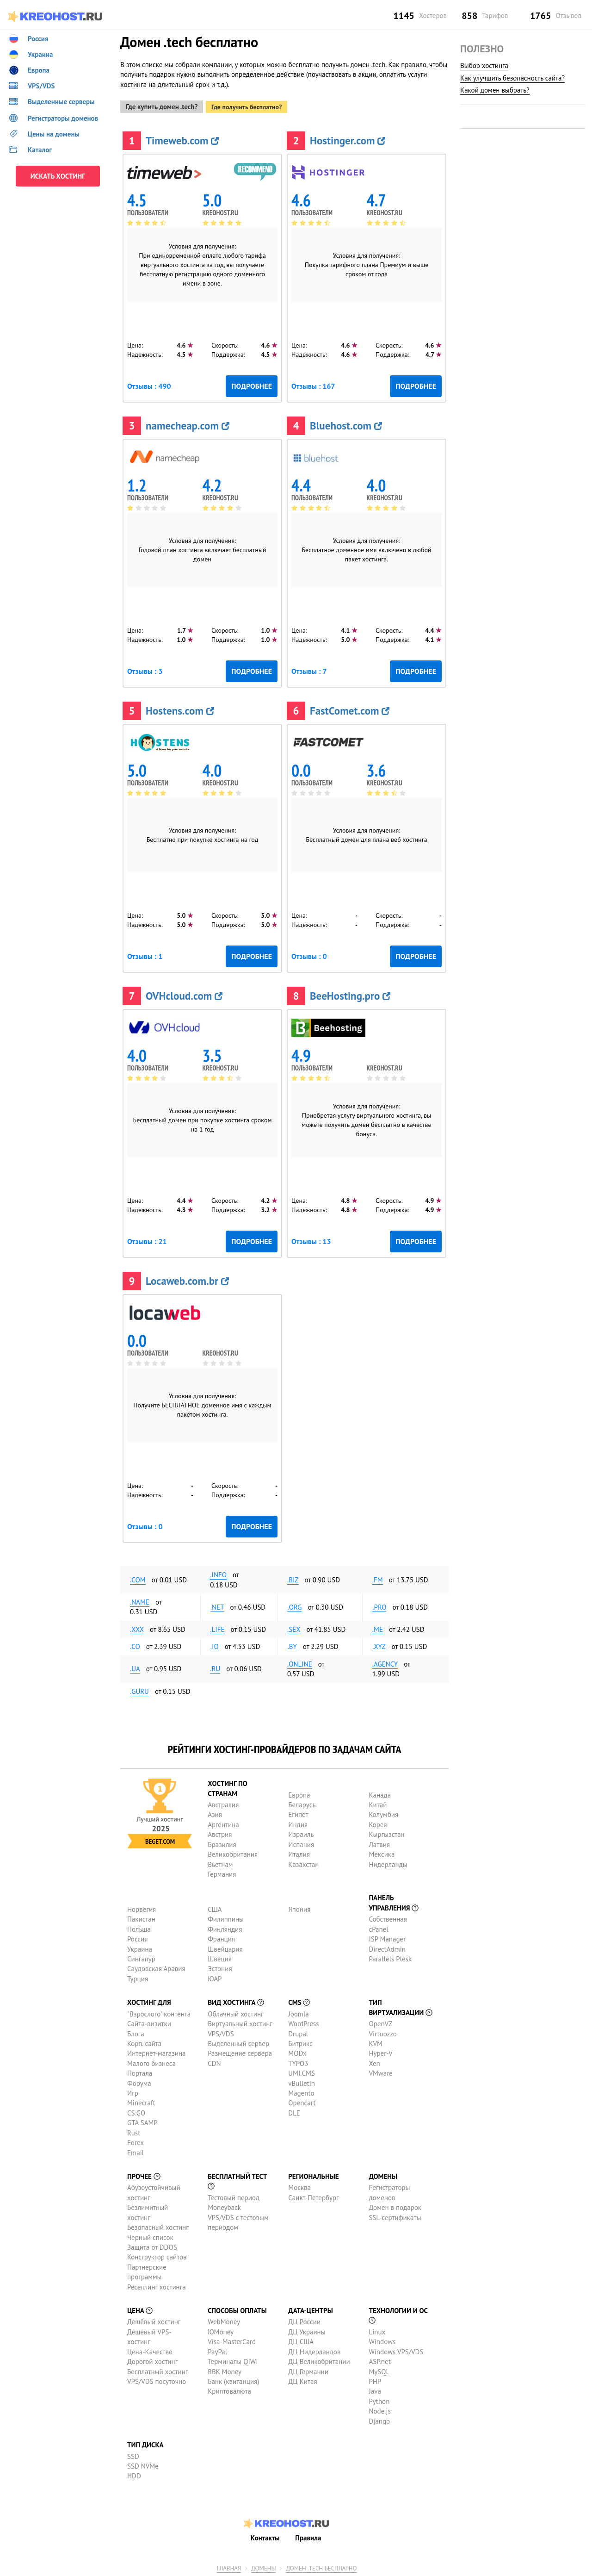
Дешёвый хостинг (153, 2320)
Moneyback (224, 2206)
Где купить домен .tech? (161, 104)
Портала (139, 2071)
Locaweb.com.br (187, 1279)
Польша (139, 1927)
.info (218, 1573)
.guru (139, 1689)
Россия (137, 1937)
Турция (137, 1976)
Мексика (382, 1852)
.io (214, 1645)
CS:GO (136, 2111)
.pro (379, 1605)
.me (377, 1627)
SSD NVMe (143, 2464)
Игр (132, 2091)
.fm (377, 1578)
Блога (135, 2032)
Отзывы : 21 (147, 1239)
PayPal (217, 2350)
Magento (301, 2091)
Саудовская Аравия (156, 1967)
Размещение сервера (240, 2051)
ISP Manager (387, 1937)
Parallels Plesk (390, 1957)
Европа (299, 1793)
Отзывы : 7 (309, 669)
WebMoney (224, 2320)
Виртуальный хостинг (240, 2022)
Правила (308, 2536)
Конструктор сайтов (156, 2255)
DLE (294, 2111)
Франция (221, 1937)
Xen (374, 2061)
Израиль (301, 1833)
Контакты (265, 2536)
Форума (139, 2081)
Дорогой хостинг (152, 2360)
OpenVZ (380, 2022)
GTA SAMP (142, 2121)
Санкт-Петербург (313, 2195)
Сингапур (141, 1957)
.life (217, 1627)
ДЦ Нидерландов (314, 2350)
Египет (298, 1813)
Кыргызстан (386, 1833)
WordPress (303, 2022)
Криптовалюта (229, 2389)
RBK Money (224, 2369)
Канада (380, 1793)
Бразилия (222, 1842)
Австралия (223, 1803)
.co (135, 1645)
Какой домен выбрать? (495, 90)
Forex (135, 2141)
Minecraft (141, 2101)
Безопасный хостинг (158, 2225)
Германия (222, 1872)
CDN (214, 2061)
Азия (215, 1813)
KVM (375, 2041)
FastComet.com (349, 709)
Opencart (301, 2101)
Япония (299, 1907)
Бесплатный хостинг (157, 2369)
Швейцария (225, 1947)
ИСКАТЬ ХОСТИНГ (58, 176)
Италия (299, 1852)
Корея (378, 1822)
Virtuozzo (382, 2032)
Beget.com (160, 1840)
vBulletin (301, 2081)
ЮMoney (221, 2330)
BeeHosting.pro (350, 994)
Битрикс (300, 2041)
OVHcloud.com (184, 994)
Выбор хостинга (484, 65)
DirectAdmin (387, 1947)
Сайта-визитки (149, 2022)
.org (294, 1605)
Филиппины (226, 1917)
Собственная (388, 1917)
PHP (375, 2380)
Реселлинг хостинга (156, 2285)
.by (291, 1645)
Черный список (150, 2235)
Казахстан (303, 1862)
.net (217, 1605)
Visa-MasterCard (232, 2340)
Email (135, 2151)
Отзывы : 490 (149, 384)
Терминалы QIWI (233, 2360)
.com (138, 1578)
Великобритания (233, 1852)
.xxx (137, 1627)
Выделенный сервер (238, 2041)
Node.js (379, 2409)
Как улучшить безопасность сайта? (512, 78)
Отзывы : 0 (309, 954)
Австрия (220, 1833)
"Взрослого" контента (159, 2012)
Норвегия (141, 1907)
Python (379, 2399)
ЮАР (215, 1976)
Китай (378, 1803)
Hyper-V (380, 2051)
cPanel (378, 1927)
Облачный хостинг (236, 2012)
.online (299, 1662)
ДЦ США (301, 2340)
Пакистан (141, 1917)
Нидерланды (388, 1862)
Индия (298, 1822)
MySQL (379, 2369)
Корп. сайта (144, 2041)
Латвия (379, 1842)
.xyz (378, 1645)
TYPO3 (298, 2061)
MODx (297, 2051)
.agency (385, 1662)
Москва (299, 2186)
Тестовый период (233, 2195)
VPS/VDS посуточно (156, 2380)
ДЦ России (304, 2320)
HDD (134, 2474)
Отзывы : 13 (311, 1239)
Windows (382, 2340)
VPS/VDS (221, 2032)
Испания (301, 1842)
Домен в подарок (395, 2206)
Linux (377, 2330)
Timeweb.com (182, 139)
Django (379, 2419)
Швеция (220, 1957)
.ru (215, 1667)
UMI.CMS (301, 2071)
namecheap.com (187, 424)
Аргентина (223, 1822)
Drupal (298, 2032)
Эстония (220, 1967)
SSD (133, 2454)
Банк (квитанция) (233, 2380)
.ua (135, 1667)
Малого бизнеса (151, 2061)
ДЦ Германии (308, 2369)
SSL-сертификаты (395, 2215)
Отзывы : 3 (144, 669)
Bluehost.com (346, 424)
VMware (381, 2071)
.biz (293, 1578)
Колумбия (383, 1813)
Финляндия (225, 1927)
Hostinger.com (347, 139)
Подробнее (251, 384)
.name (139, 1600)
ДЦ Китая (302, 2380)
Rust (133, 2131)
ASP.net (379, 2360)
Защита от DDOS (152, 2245)
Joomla (298, 2012)
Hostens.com (180, 709)
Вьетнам (220, 1862)
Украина (139, 1947)
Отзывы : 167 (313, 384)
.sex (294, 1627)
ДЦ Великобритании (319, 2360)
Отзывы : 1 (144, 954)
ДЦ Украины (306, 2330)
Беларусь (301, 1803)
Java (375, 2389)
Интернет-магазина (156, 2051)
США (215, 1907)
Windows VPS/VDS (396, 2350)
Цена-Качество (150, 2350)
